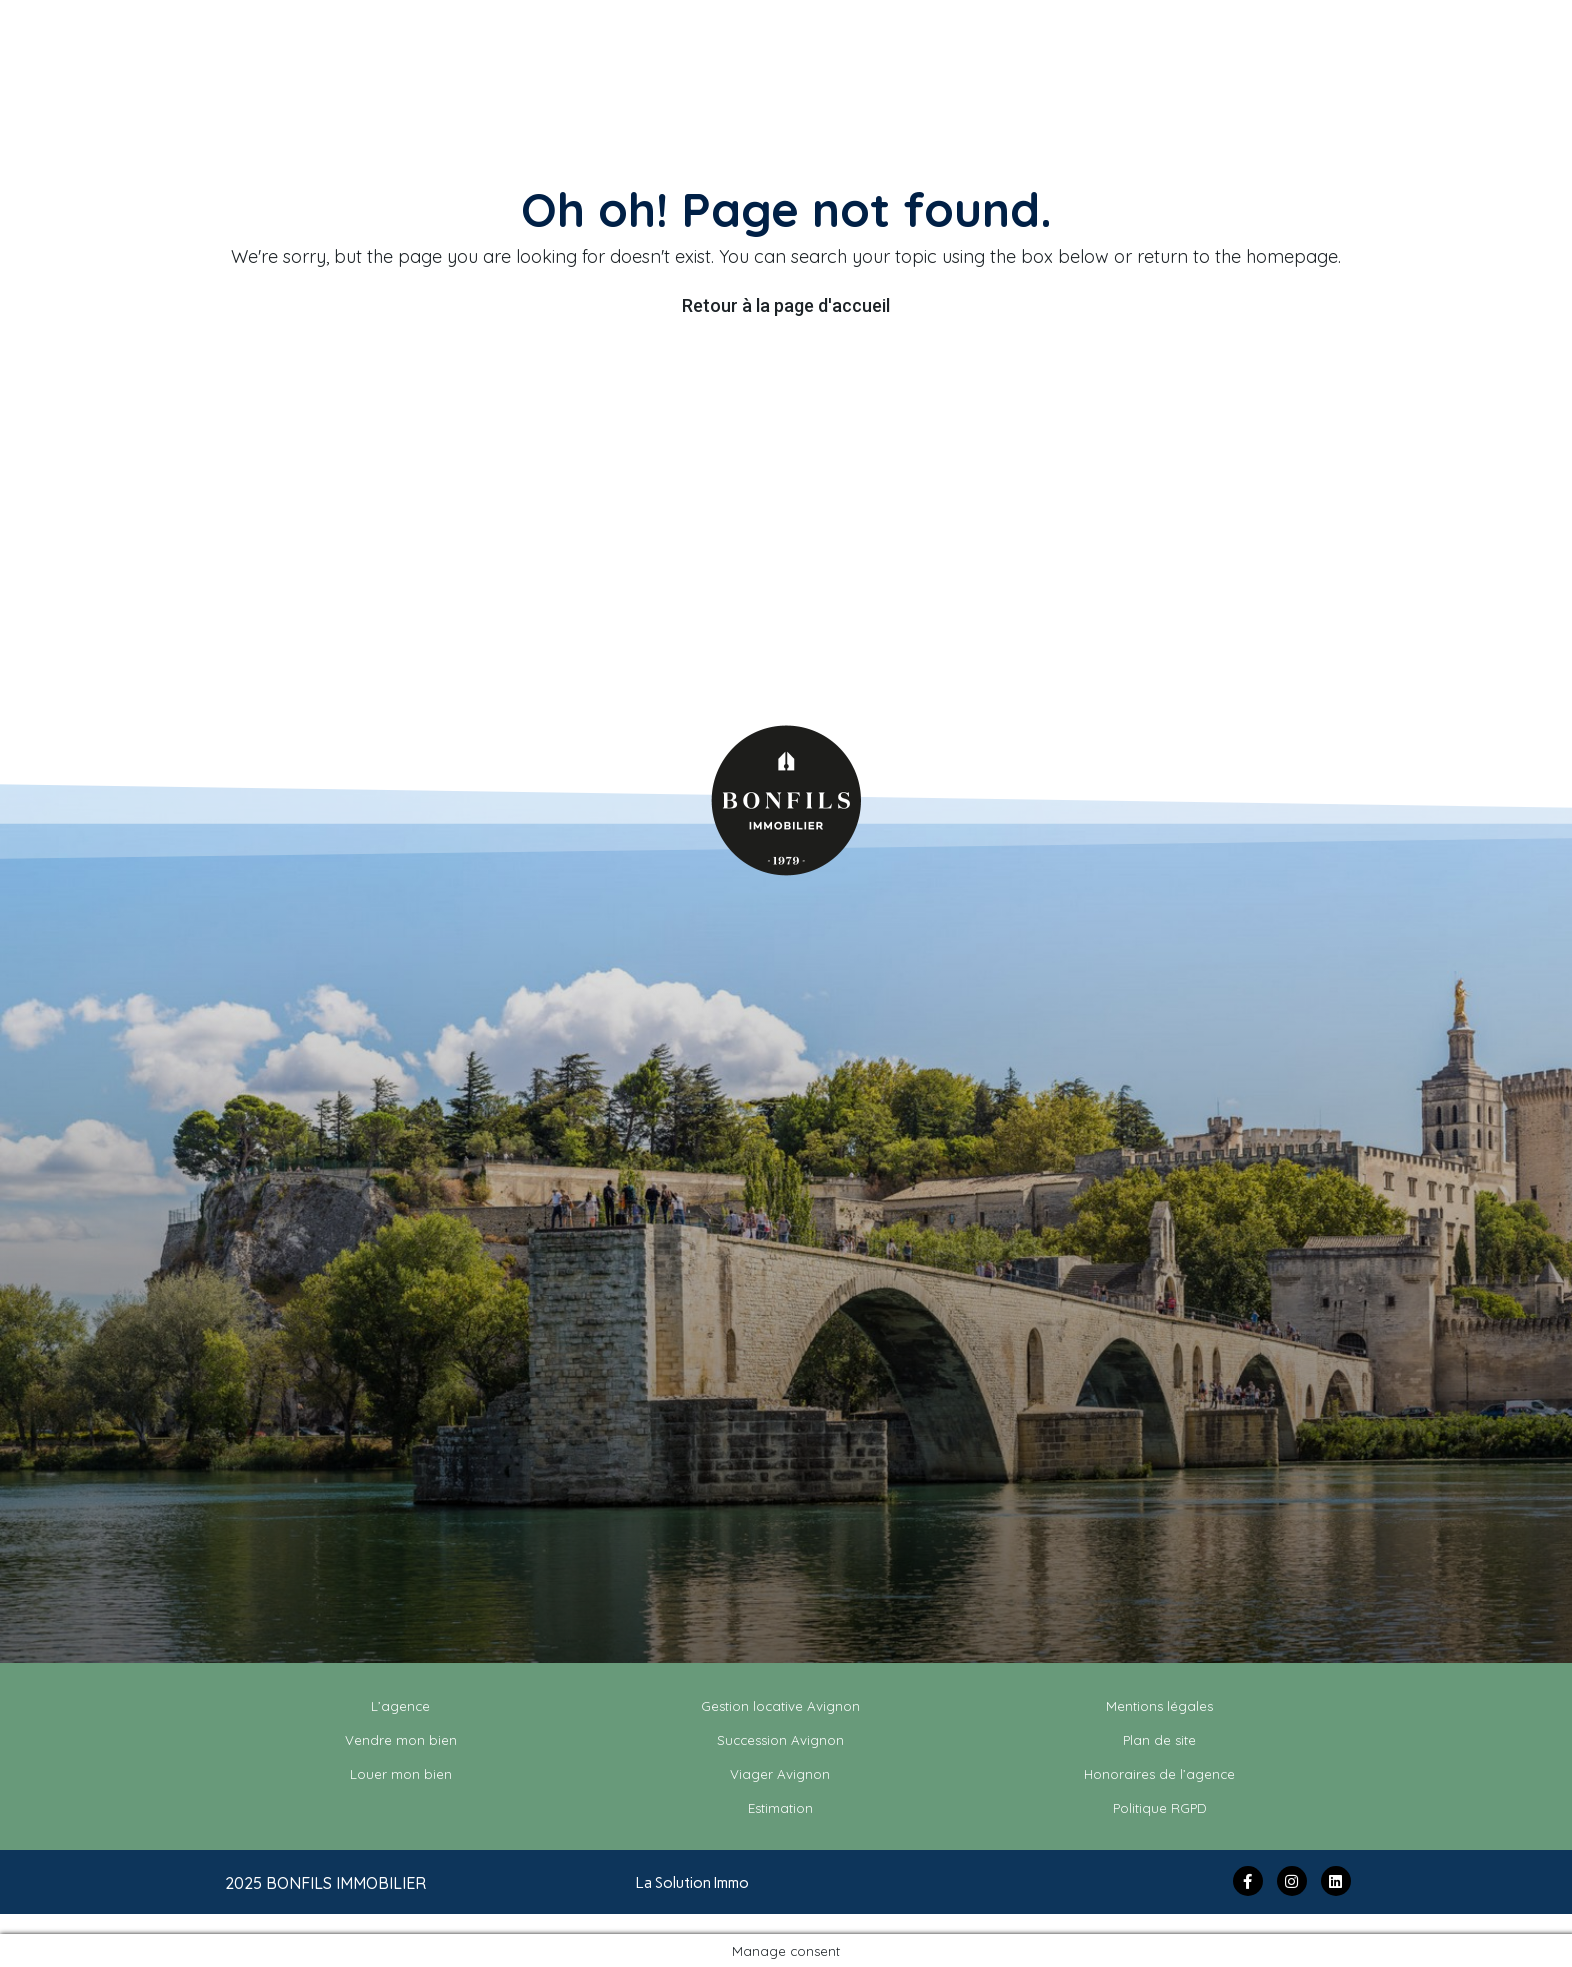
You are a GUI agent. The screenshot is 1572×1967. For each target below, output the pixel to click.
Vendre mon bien (401, 1740)
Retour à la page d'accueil (786, 305)
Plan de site (1159, 1740)
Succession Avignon (780, 1740)
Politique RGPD (1160, 1808)
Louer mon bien (401, 1774)
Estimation (780, 1808)
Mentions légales (1159, 1706)
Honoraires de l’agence (1159, 1774)
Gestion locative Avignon (780, 1706)
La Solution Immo (692, 1883)
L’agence (400, 1706)
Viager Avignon (780, 1774)
